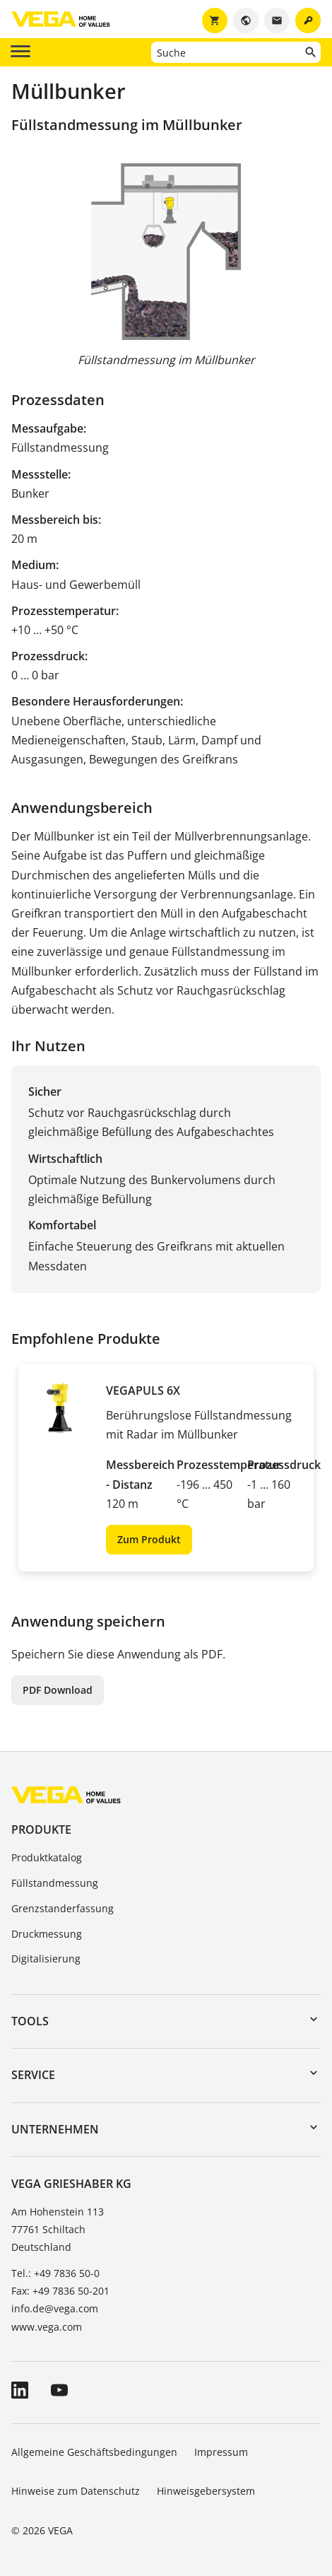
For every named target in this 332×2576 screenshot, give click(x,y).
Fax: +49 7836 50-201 (60, 2290)
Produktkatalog (46, 1857)
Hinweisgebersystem (206, 2491)
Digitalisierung (46, 1958)
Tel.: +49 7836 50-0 (55, 2273)
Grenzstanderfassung (62, 1908)
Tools (30, 2021)
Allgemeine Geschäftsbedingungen (94, 2452)
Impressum (221, 2452)
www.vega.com (46, 2327)
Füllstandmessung (54, 1883)
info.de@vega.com (54, 2308)
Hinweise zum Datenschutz (75, 2491)
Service (33, 2075)
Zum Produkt (149, 1539)
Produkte (41, 1829)
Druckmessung (46, 1933)
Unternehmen (55, 2129)
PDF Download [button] (58, 1690)
